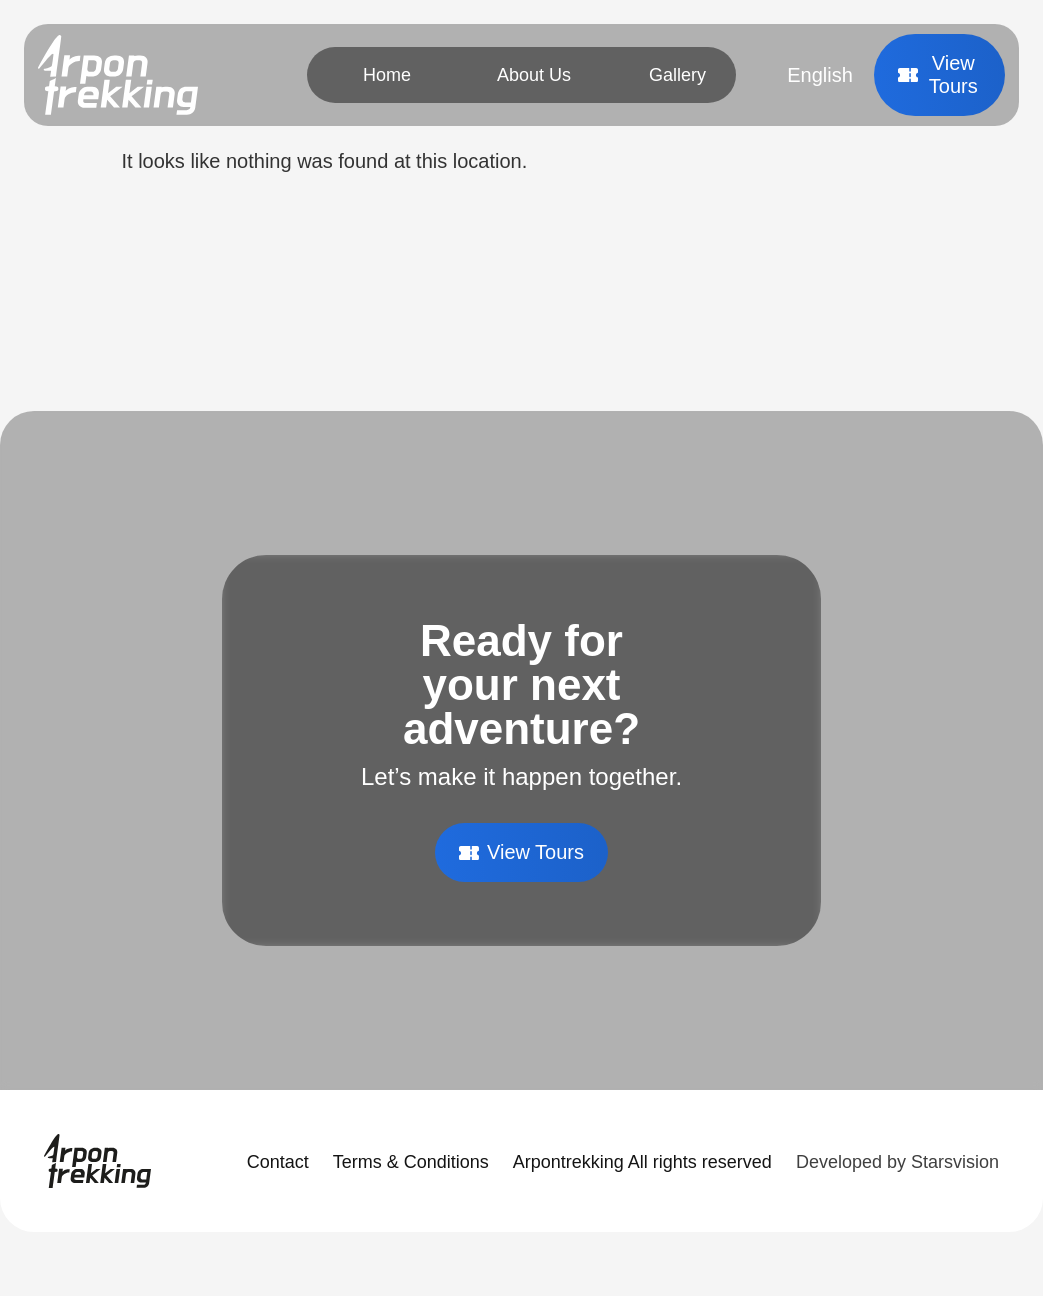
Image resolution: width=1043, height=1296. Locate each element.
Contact (278, 1162)
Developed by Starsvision (897, 1162)
